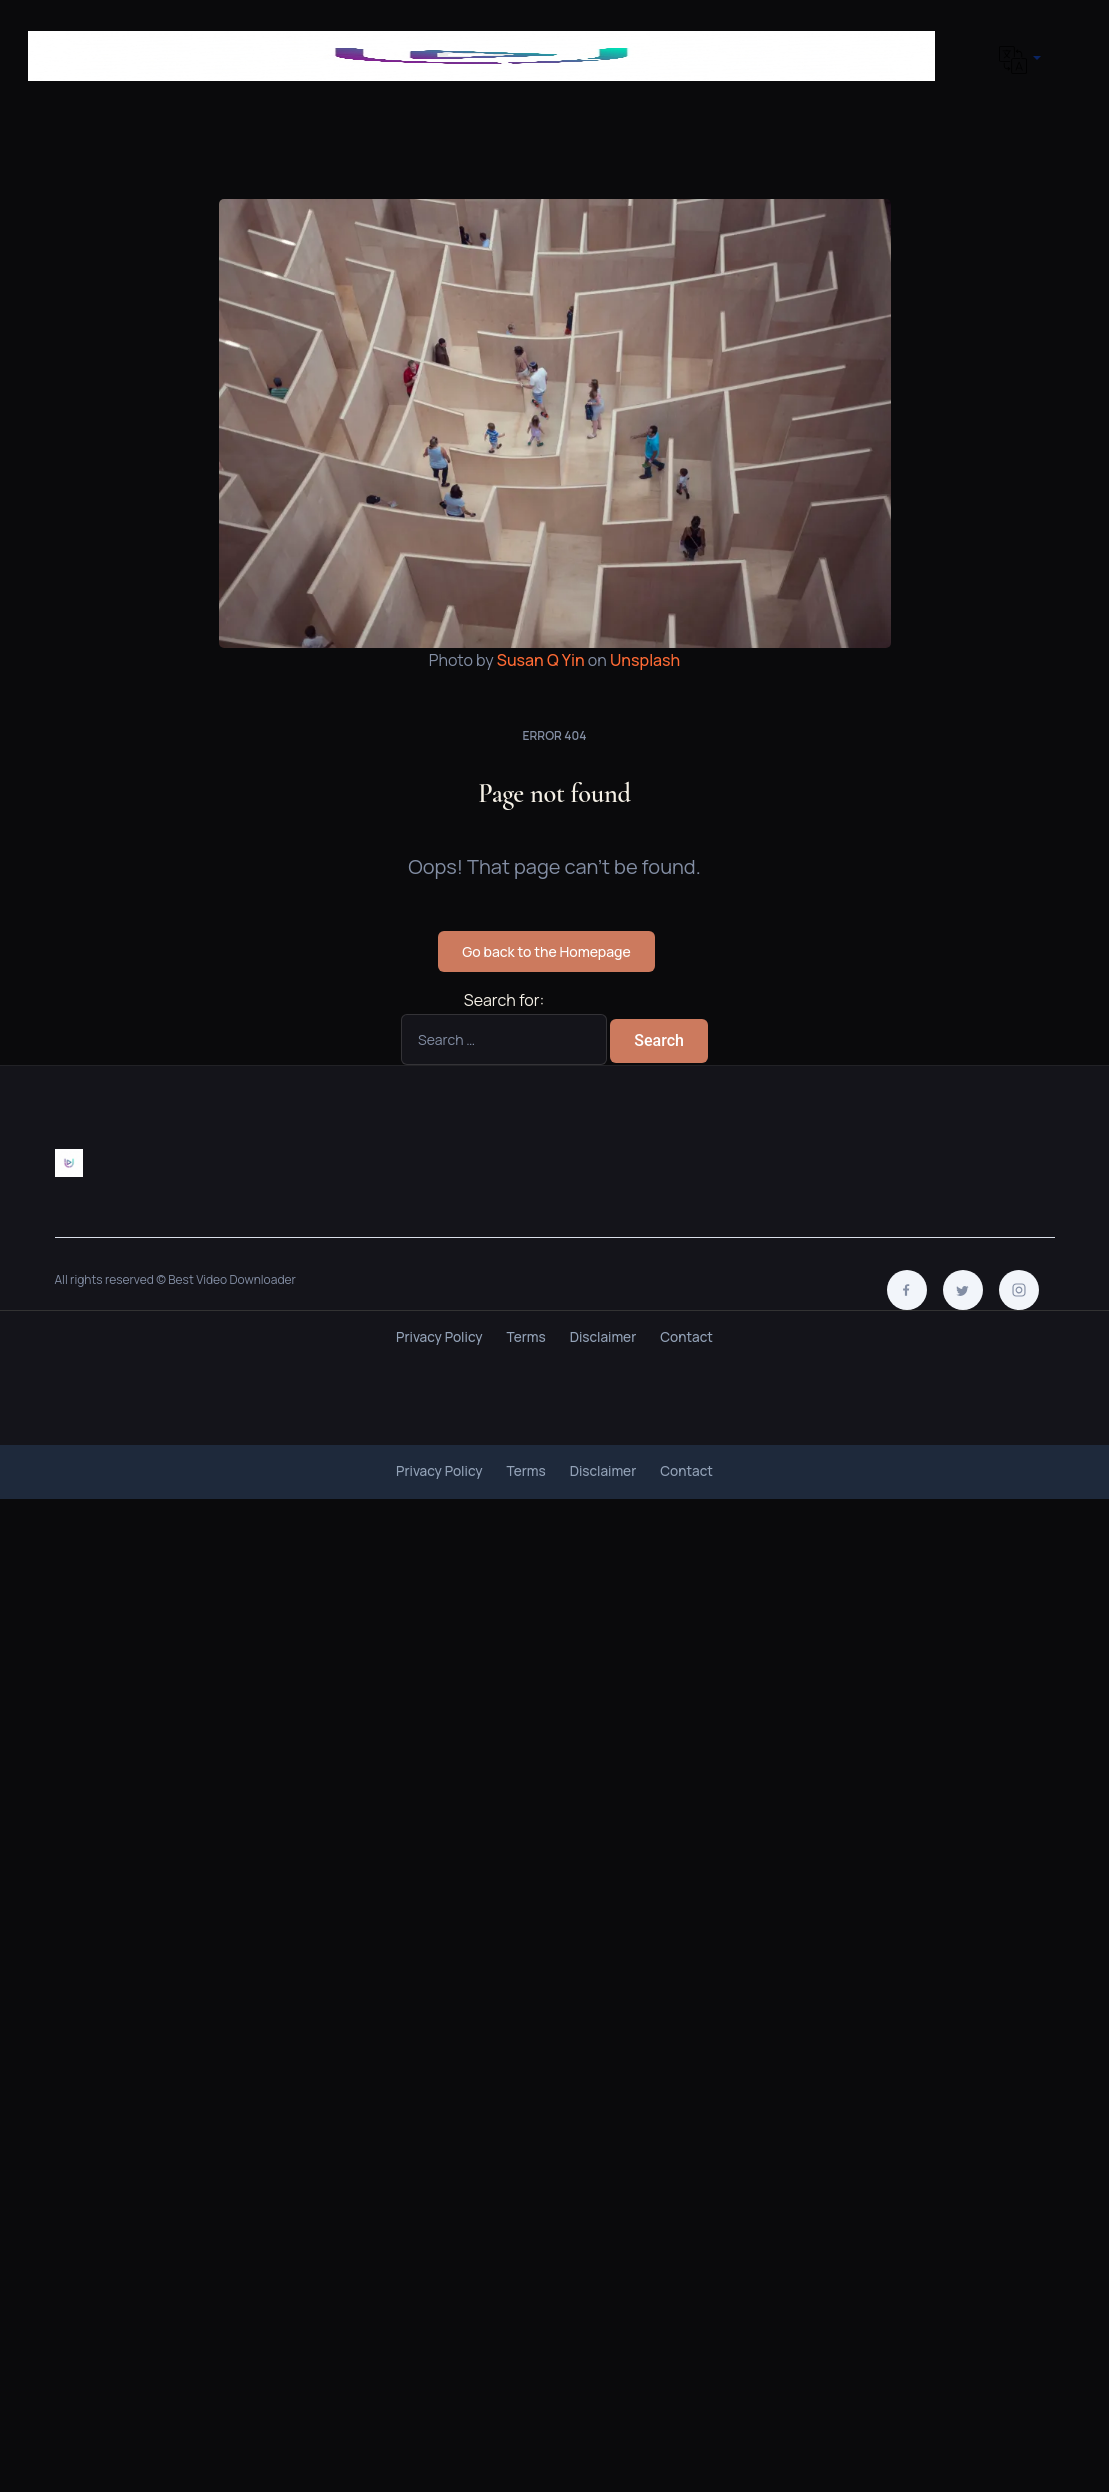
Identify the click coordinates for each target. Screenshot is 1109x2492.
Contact (686, 1337)
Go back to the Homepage (546, 951)
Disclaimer (603, 1337)
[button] (1016, 60)
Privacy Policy (439, 1337)
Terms (526, 1337)
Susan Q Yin (541, 660)
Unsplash (645, 660)
